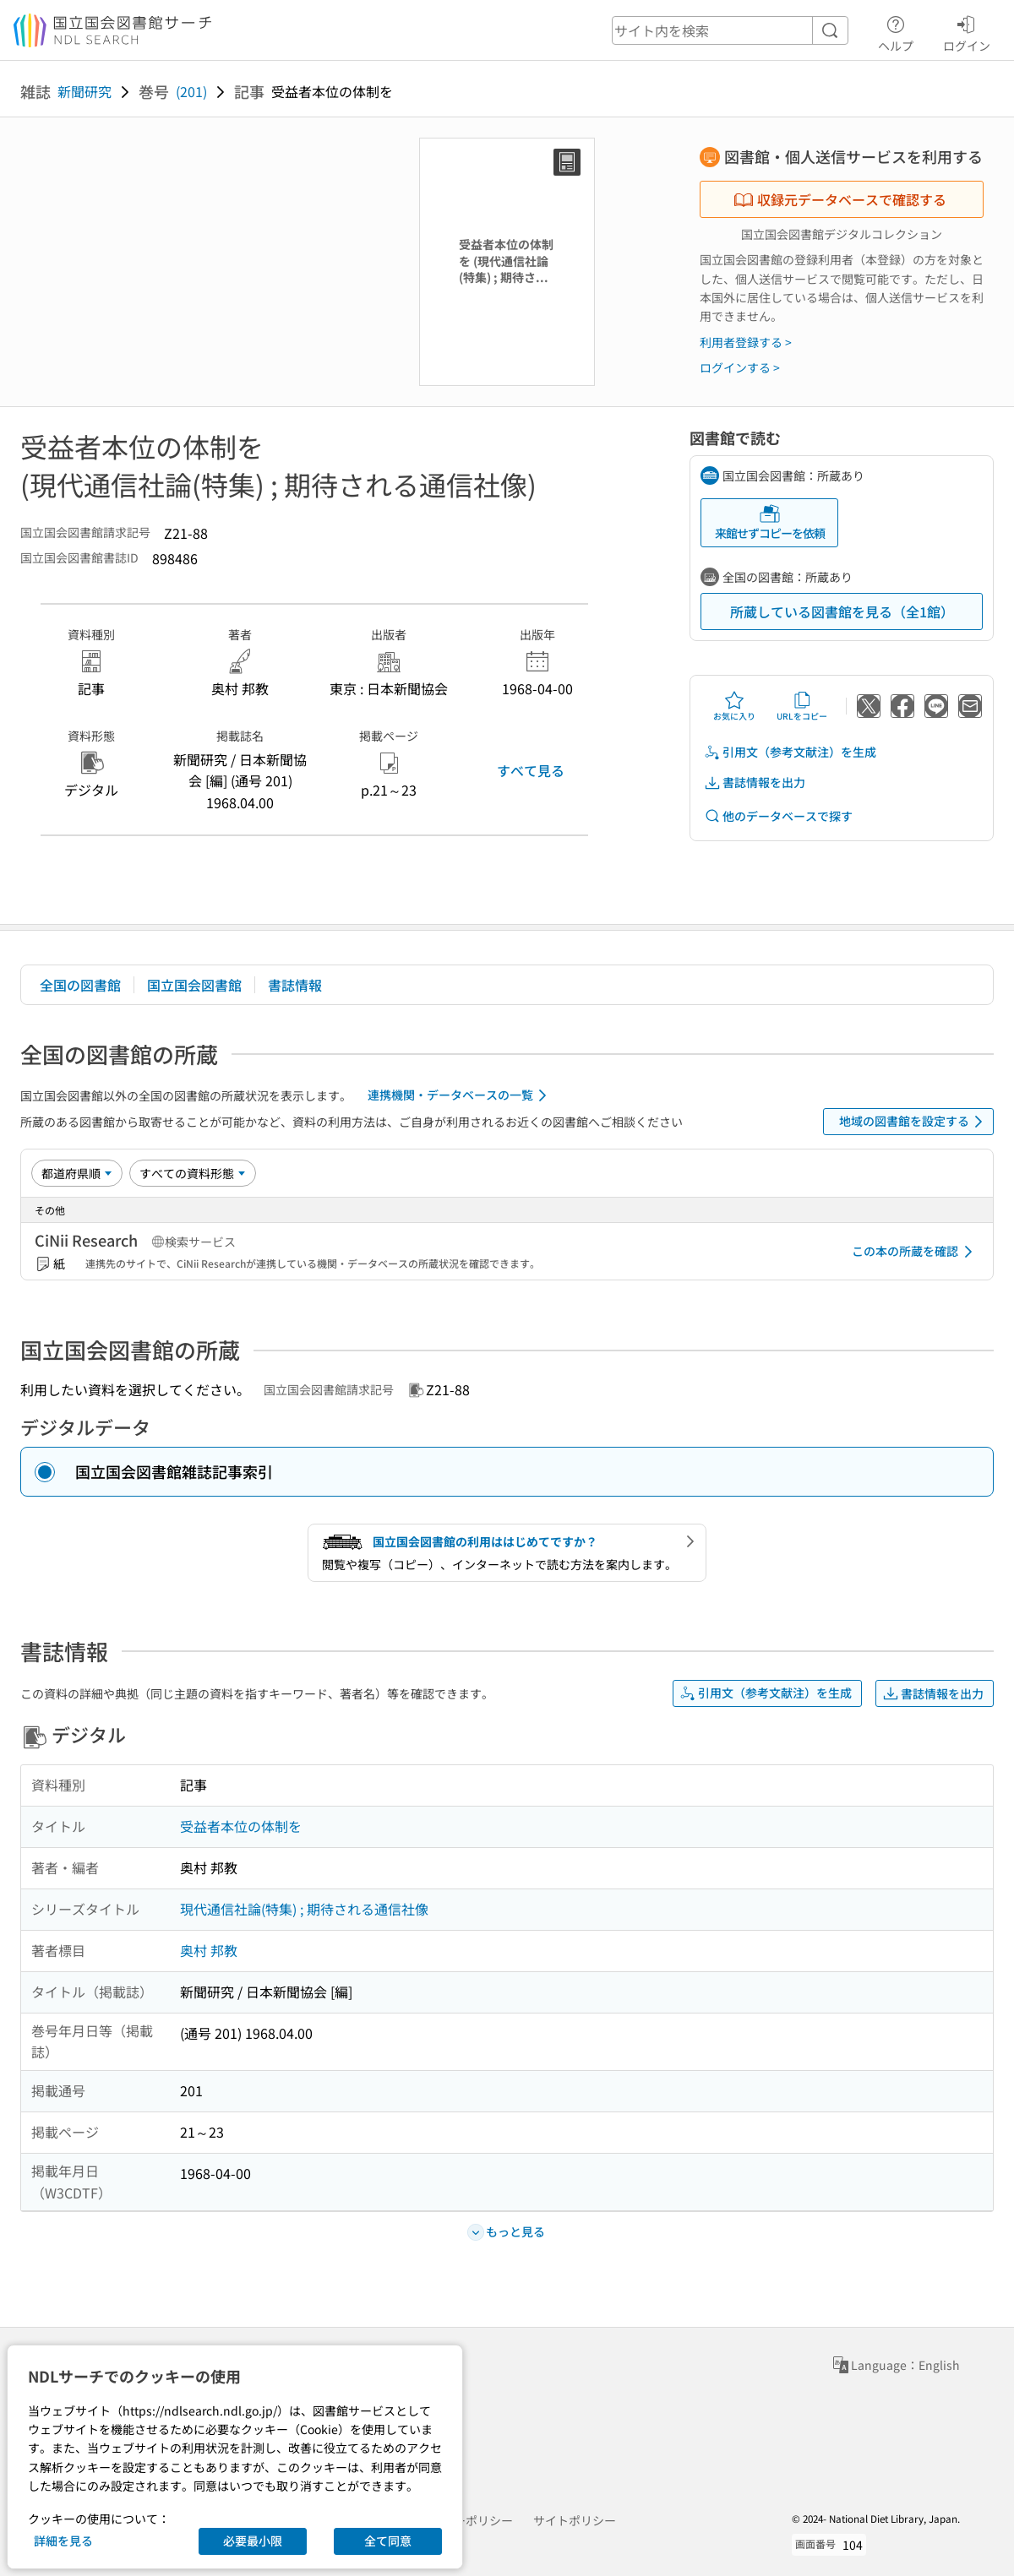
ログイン (966, 31)
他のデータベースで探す (778, 816)
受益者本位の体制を (241, 1826)
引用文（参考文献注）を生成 (790, 752)
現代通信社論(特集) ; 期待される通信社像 (304, 1909)
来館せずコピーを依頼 (770, 522)
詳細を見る (63, 2540)
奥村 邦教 (208, 1950)
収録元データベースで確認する (839, 199)
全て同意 (388, 2540)
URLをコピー (802, 706)
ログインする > (740, 367)
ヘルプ (895, 31)
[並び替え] (77, 1173)
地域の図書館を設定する (914, 1121)
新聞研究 (84, 91)
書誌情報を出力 (754, 782)
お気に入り (734, 706)
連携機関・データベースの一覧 (460, 1095)
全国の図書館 (80, 985)
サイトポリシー (574, 2520)
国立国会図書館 (194, 985)
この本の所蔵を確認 (915, 1252)
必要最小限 (252, 2540)
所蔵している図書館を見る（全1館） (842, 611)
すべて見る (530, 770)
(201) (191, 91)
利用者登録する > (746, 342)
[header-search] (730, 30)
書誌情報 (295, 985)
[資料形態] (192, 1173)
